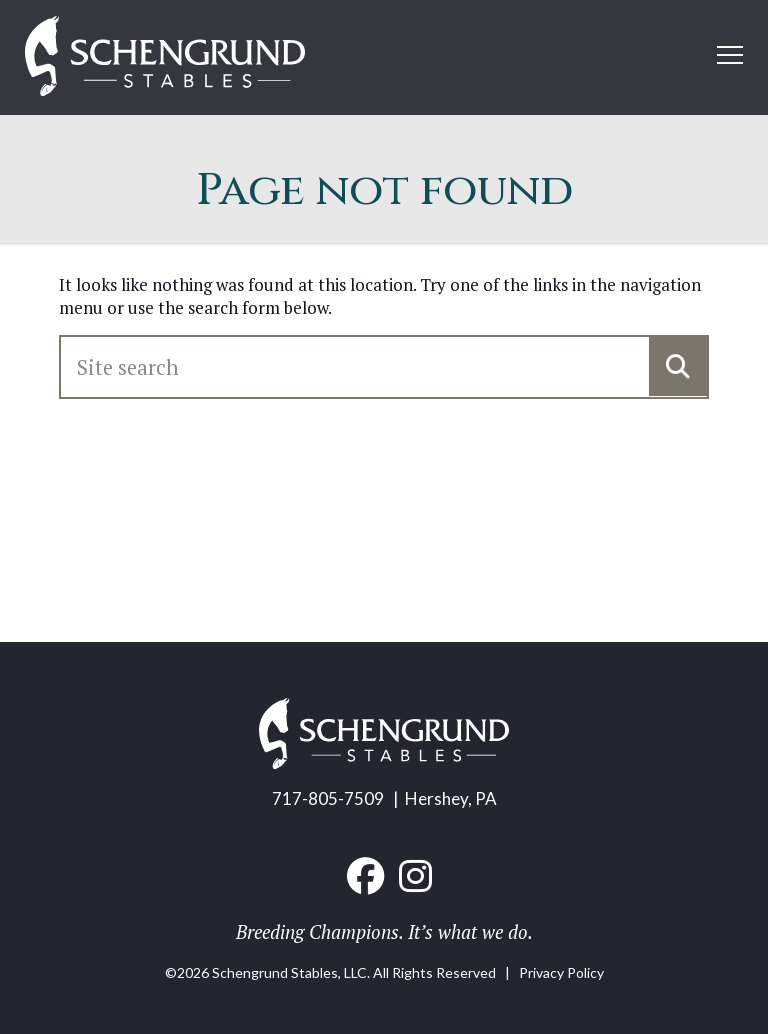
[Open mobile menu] (730, 55)
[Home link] (165, 57)
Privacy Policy (561, 972)
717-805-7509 (328, 798)
